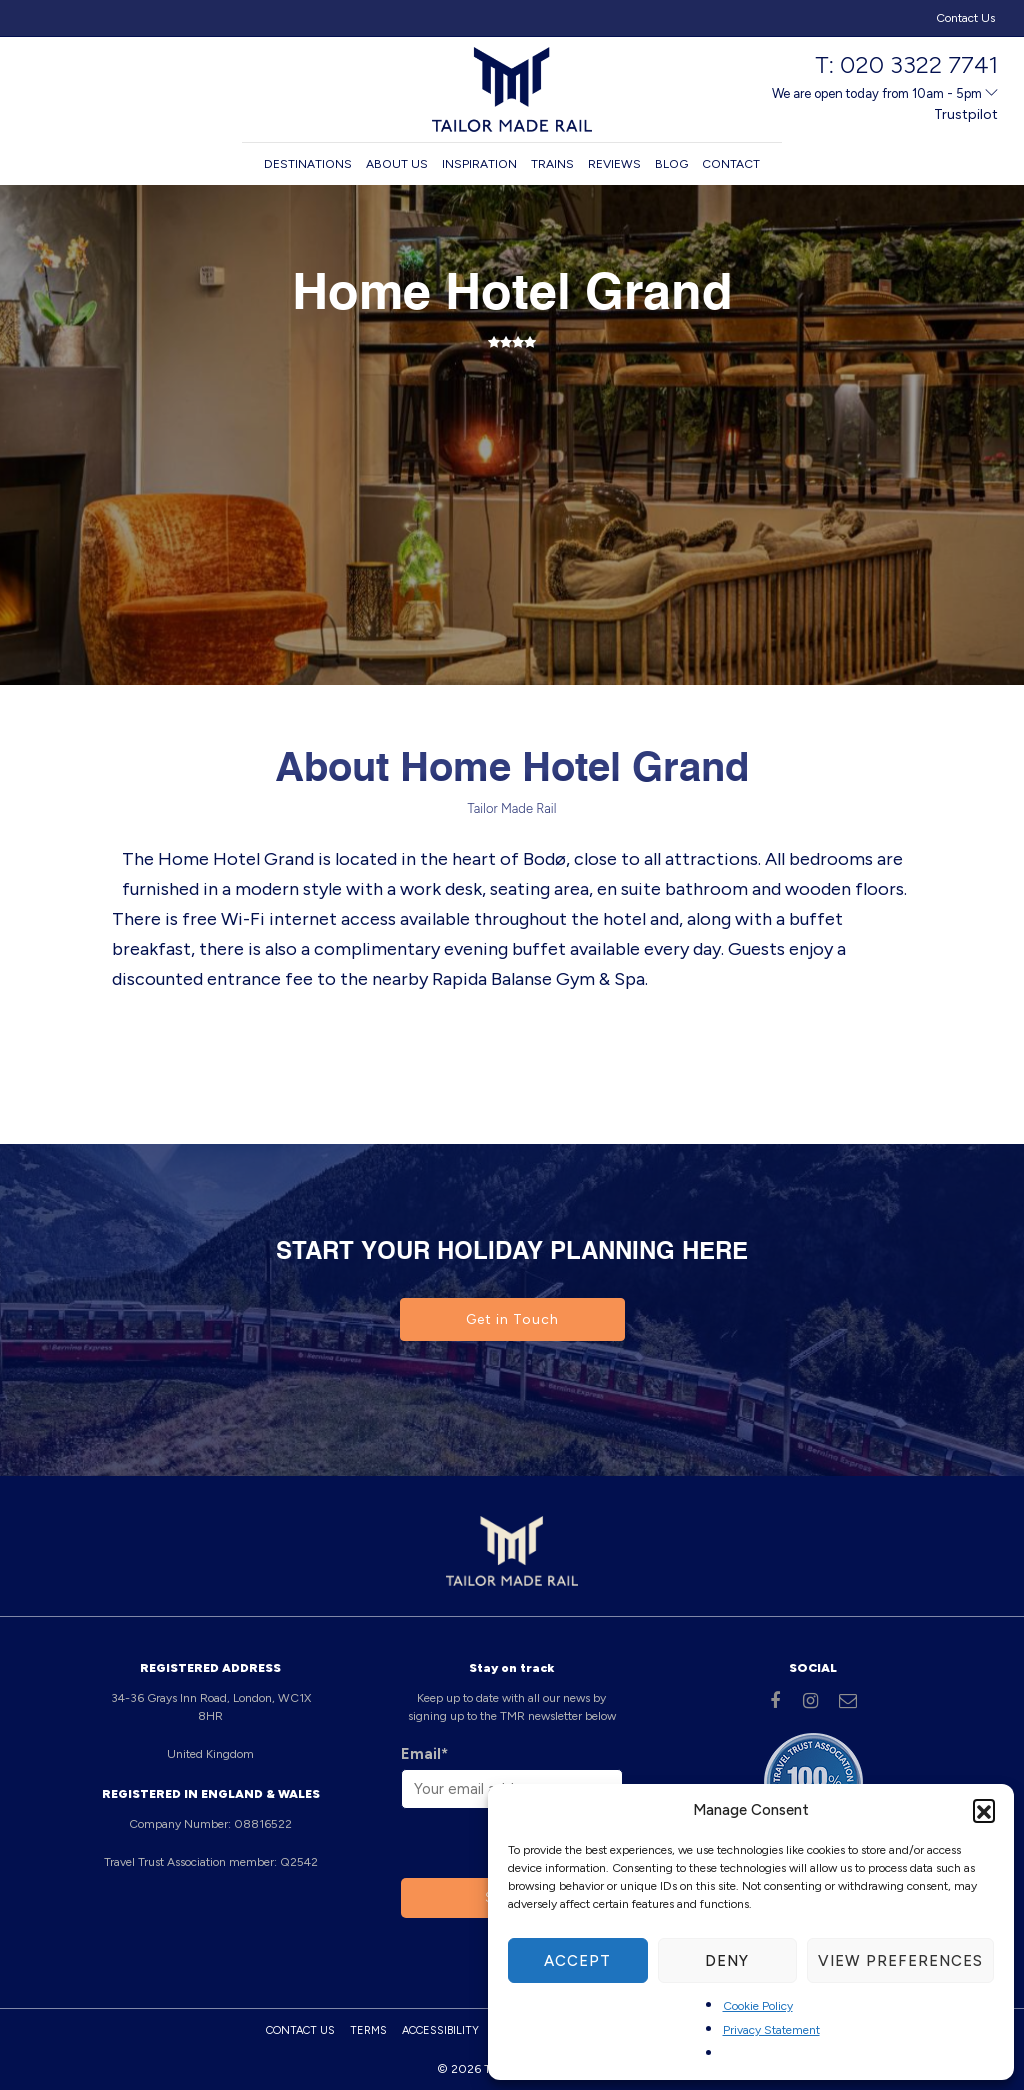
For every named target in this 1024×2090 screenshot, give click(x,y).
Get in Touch (512, 1319)
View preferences (900, 1961)
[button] (984, 1810)
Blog (671, 164)
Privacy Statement (771, 2030)
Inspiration (479, 164)
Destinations (308, 164)
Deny (727, 1961)
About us (397, 164)
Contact (731, 164)
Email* (424, 1754)
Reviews (614, 164)
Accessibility (440, 2030)
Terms (368, 2030)
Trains (552, 164)
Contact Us (965, 18)
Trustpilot (966, 114)
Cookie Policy (758, 2006)
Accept (577, 1961)
